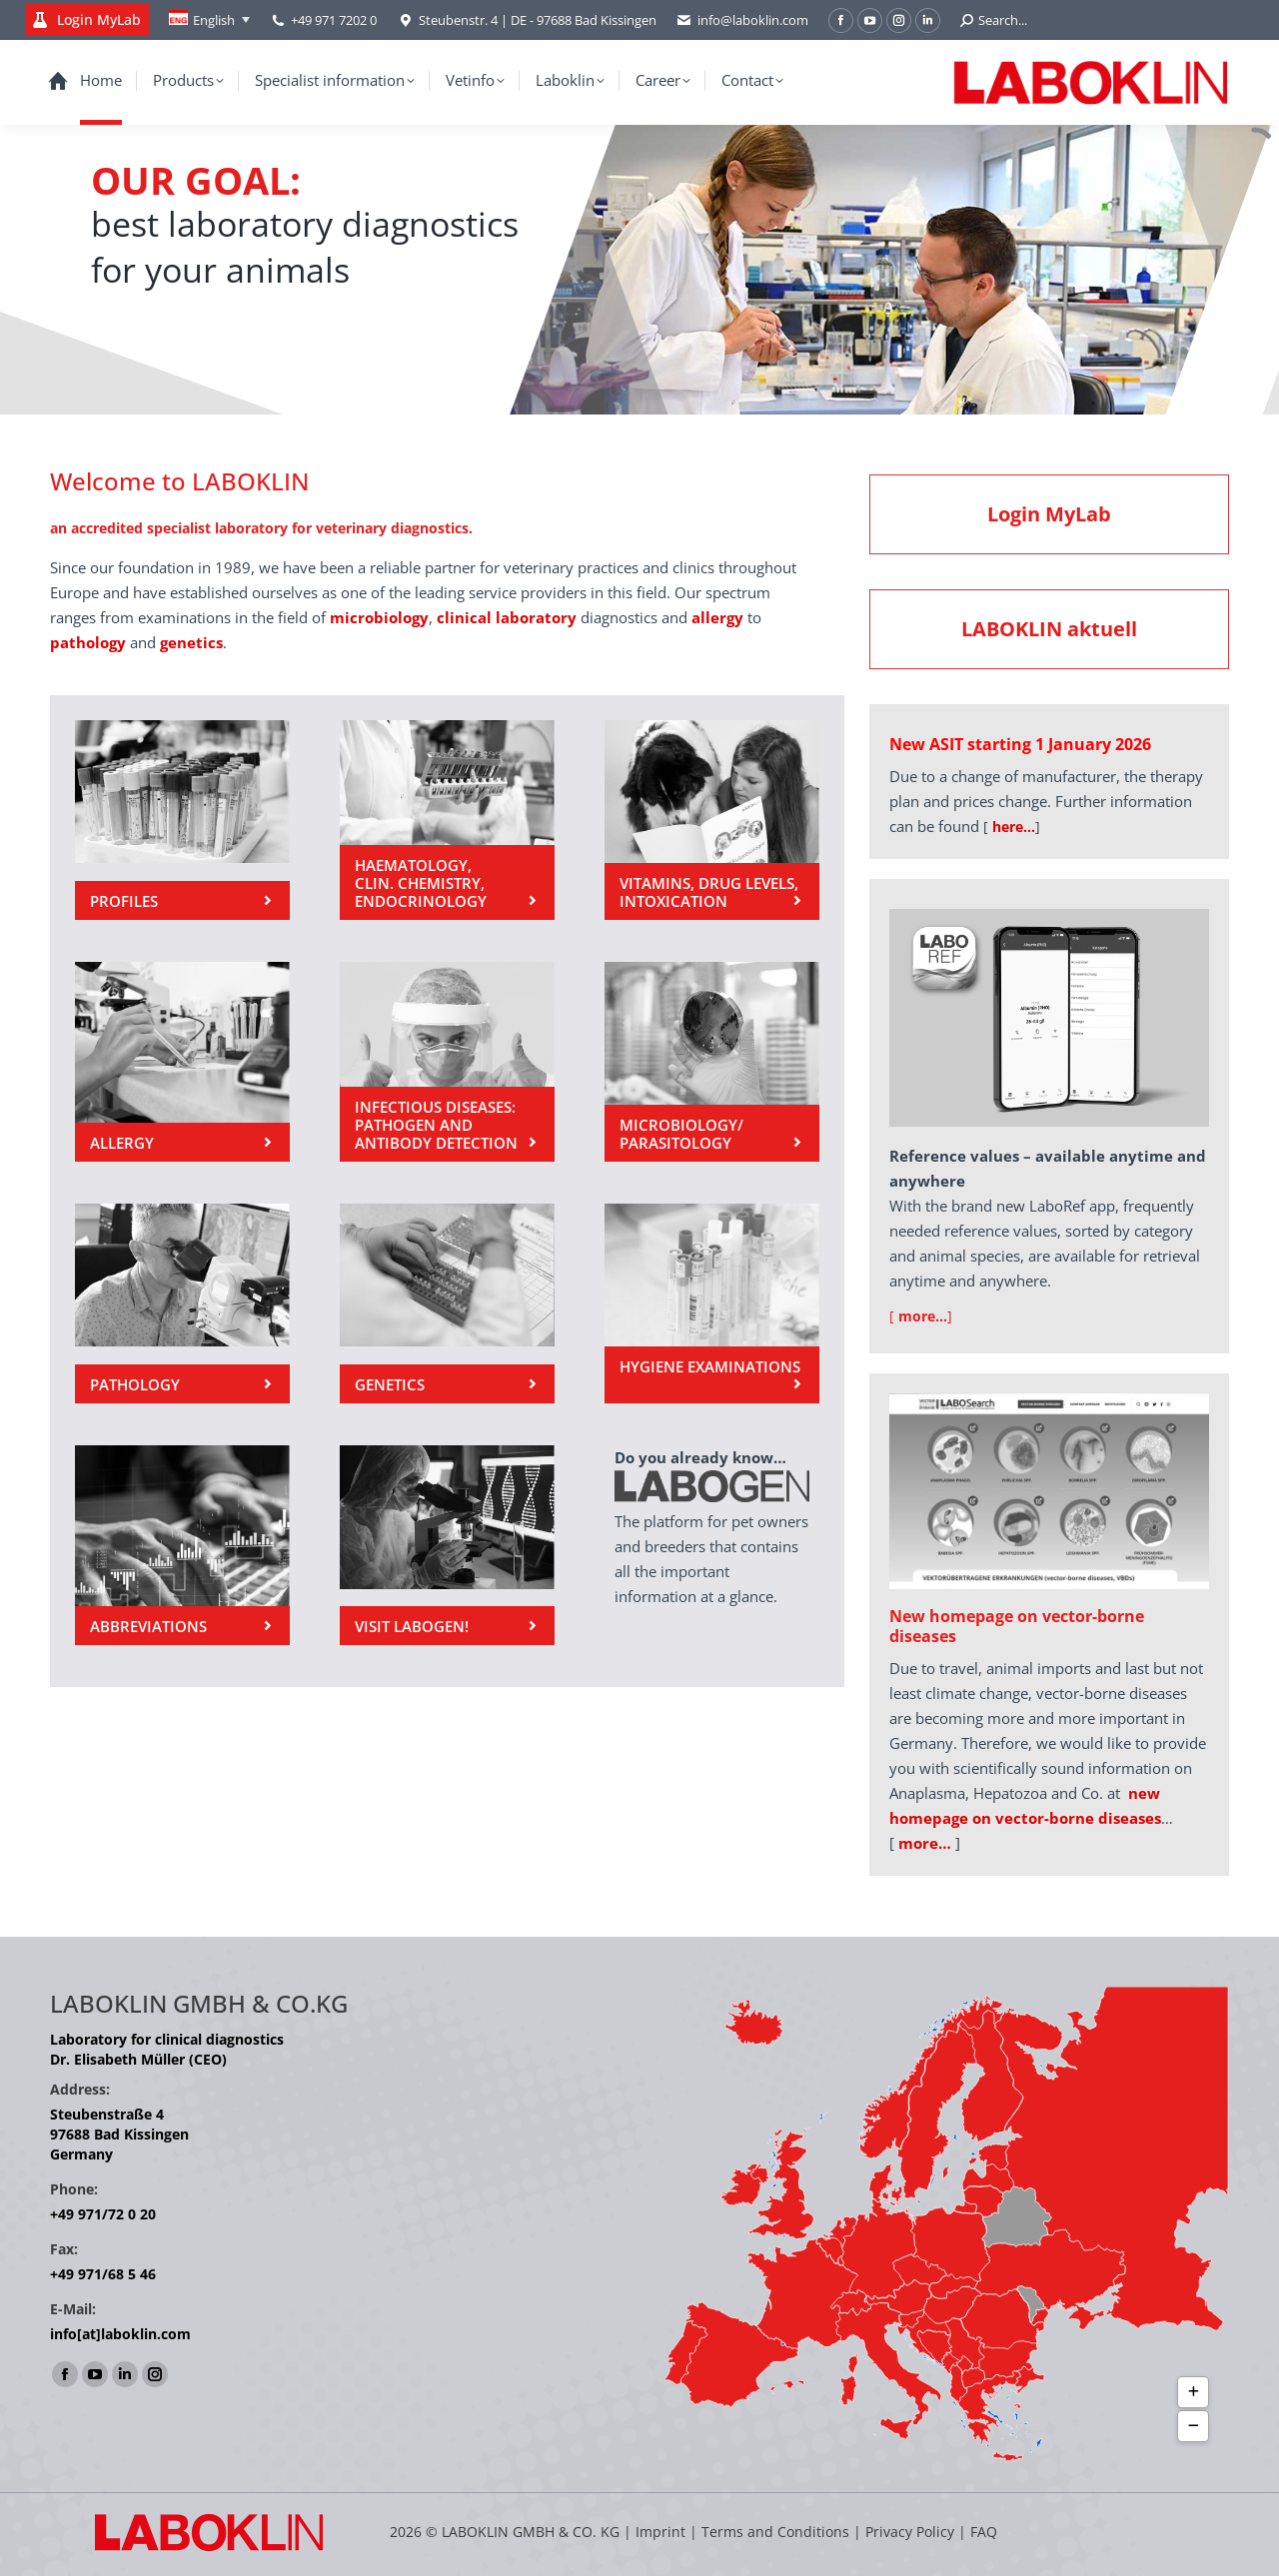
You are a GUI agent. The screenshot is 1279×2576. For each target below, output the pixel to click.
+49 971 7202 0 (334, 20)
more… (924, 1843)
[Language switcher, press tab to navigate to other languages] (209, 20)
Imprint (660, 2531)
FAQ (983, 2531)
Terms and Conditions (777, 2531)
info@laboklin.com (742, 20)
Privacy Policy (909, 2531)
